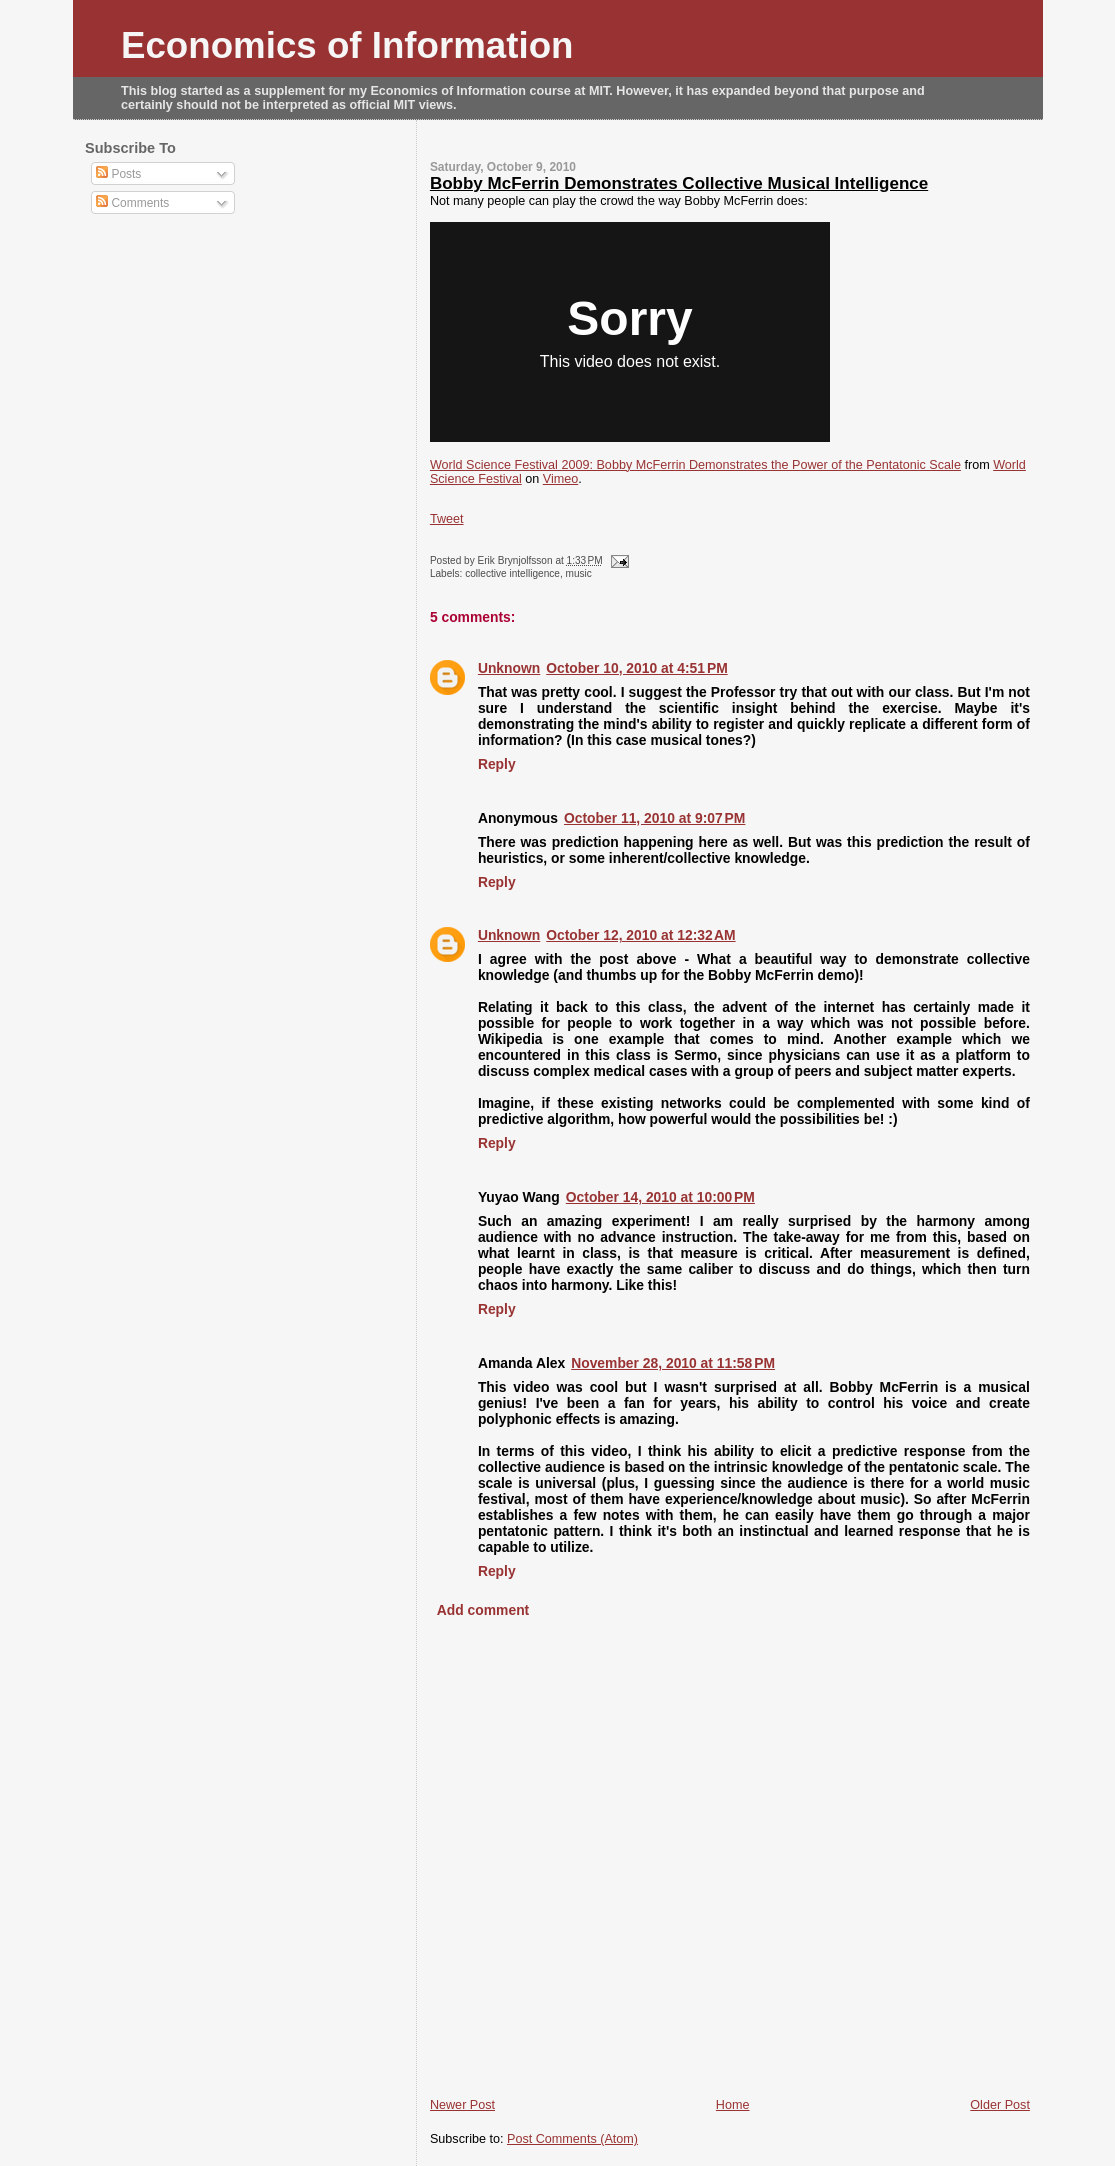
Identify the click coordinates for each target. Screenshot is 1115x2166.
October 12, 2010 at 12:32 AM (640, 935)
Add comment (483, 1610)
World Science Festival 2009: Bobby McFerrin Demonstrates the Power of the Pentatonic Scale (695, 465)
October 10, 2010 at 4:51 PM (636, 668)
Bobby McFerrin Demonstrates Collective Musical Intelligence (679, 183)
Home (733, 2105)
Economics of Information (347, 45)
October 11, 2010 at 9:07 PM (654, 818)
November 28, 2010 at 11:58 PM (673, 1363)
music (579, 573)
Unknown (509, 668)
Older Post (1000, 2105)
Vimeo (561, 479)
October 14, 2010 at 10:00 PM (660, 1197)
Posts (118, 174)
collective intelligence (512, 573)
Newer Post (462, 2105)
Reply (497, 764)
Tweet (447, 519)
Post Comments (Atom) (572, 2139)
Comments (132, 203)
